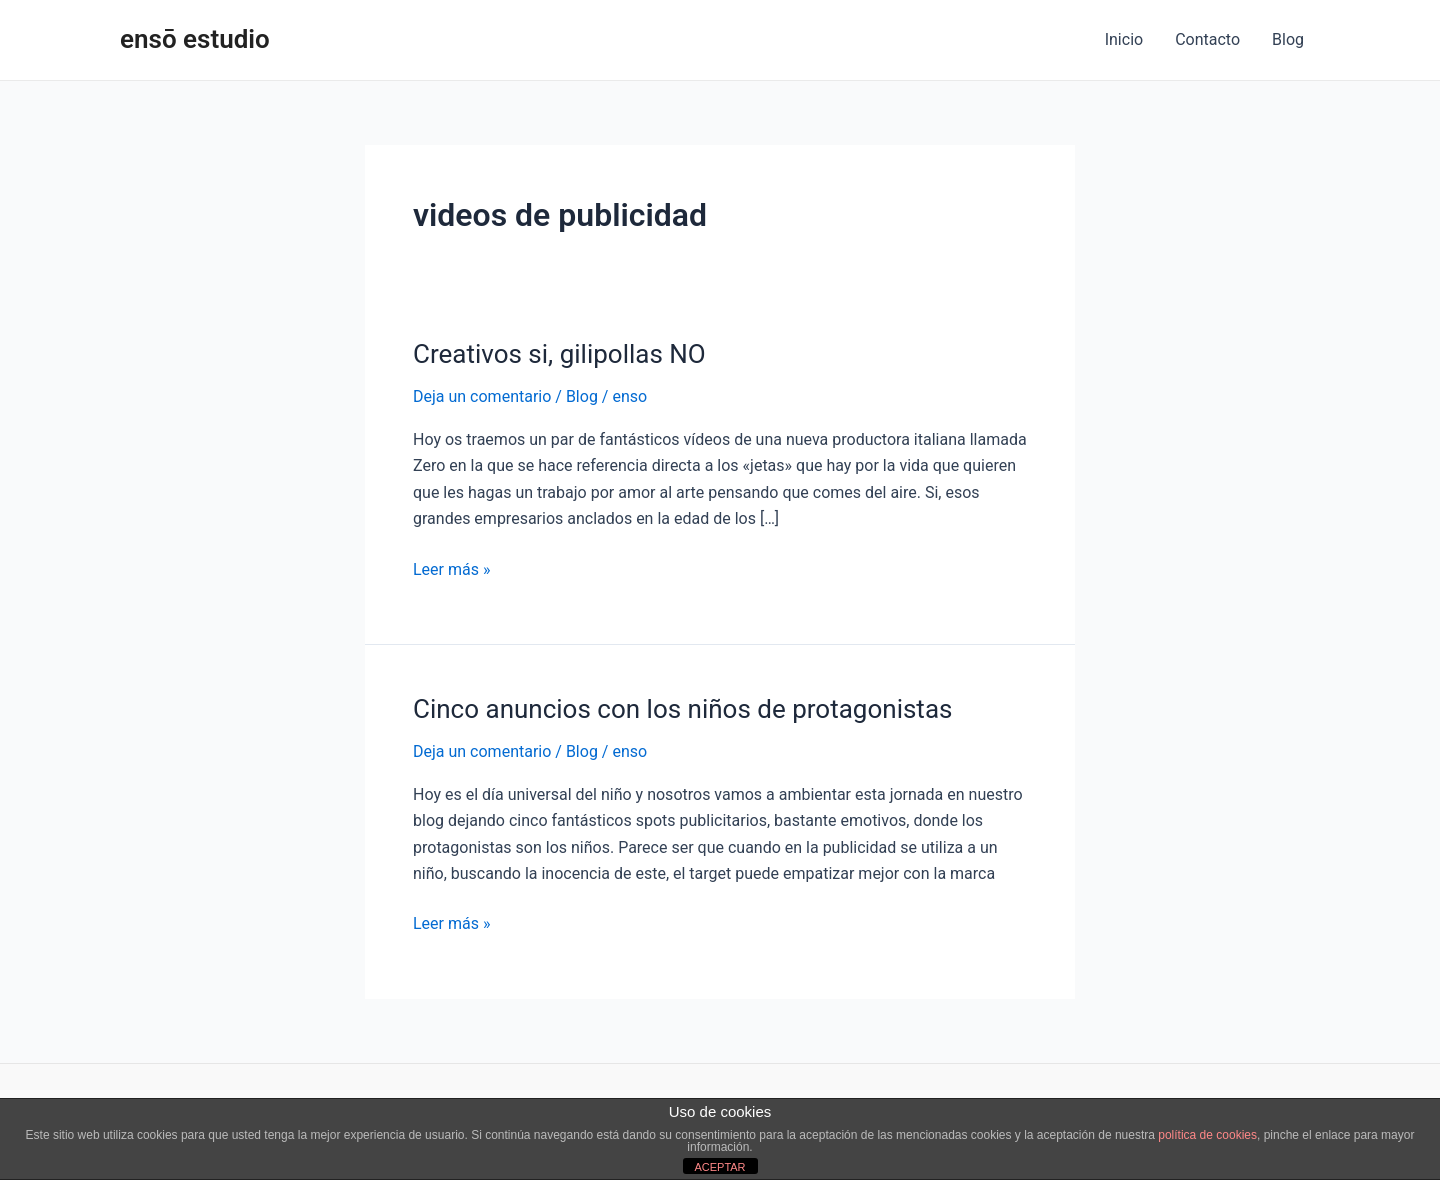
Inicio (1124, 39)
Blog (1288, 39)
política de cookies (1207, 1135)
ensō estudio (195, 39)
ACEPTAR (719, 1167)
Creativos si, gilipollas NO (559, 354)
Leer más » (451, 568)
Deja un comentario (482, 396)
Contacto (1207, 39)
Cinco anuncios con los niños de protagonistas (682, 709)
